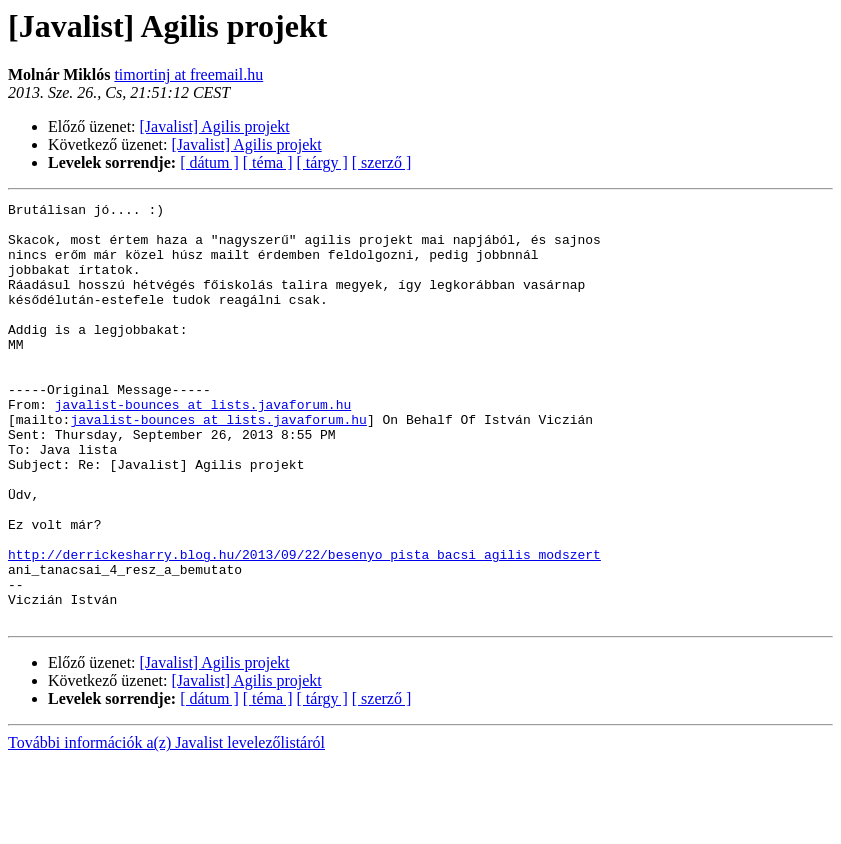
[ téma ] (268, 162)
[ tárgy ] (322, 162)
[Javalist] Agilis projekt (215, 126)
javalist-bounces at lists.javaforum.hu (203, 446)
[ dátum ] (209, 162)
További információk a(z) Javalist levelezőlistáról (166, 826)
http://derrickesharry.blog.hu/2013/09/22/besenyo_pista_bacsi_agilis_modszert (304, 626)
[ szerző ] (382, 162)
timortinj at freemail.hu (188, 74)
